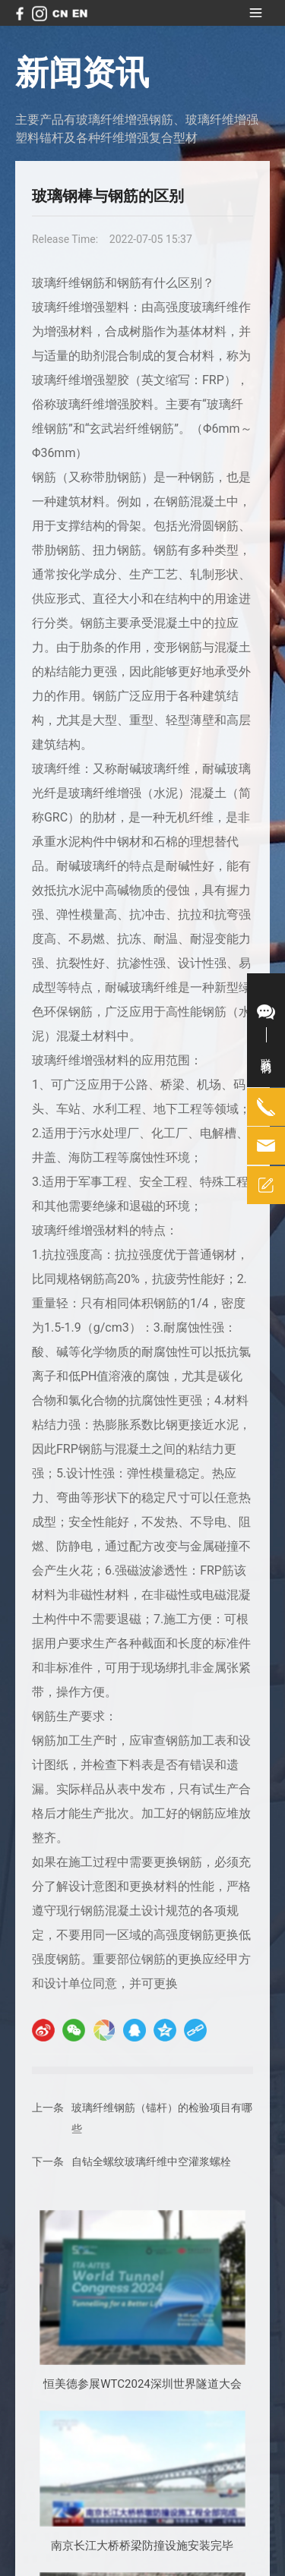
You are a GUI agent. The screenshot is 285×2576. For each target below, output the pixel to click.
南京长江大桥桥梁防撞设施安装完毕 (142, 2545)
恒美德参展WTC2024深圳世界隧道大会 (142, 2384)
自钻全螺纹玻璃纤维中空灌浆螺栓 (151, 2161)
